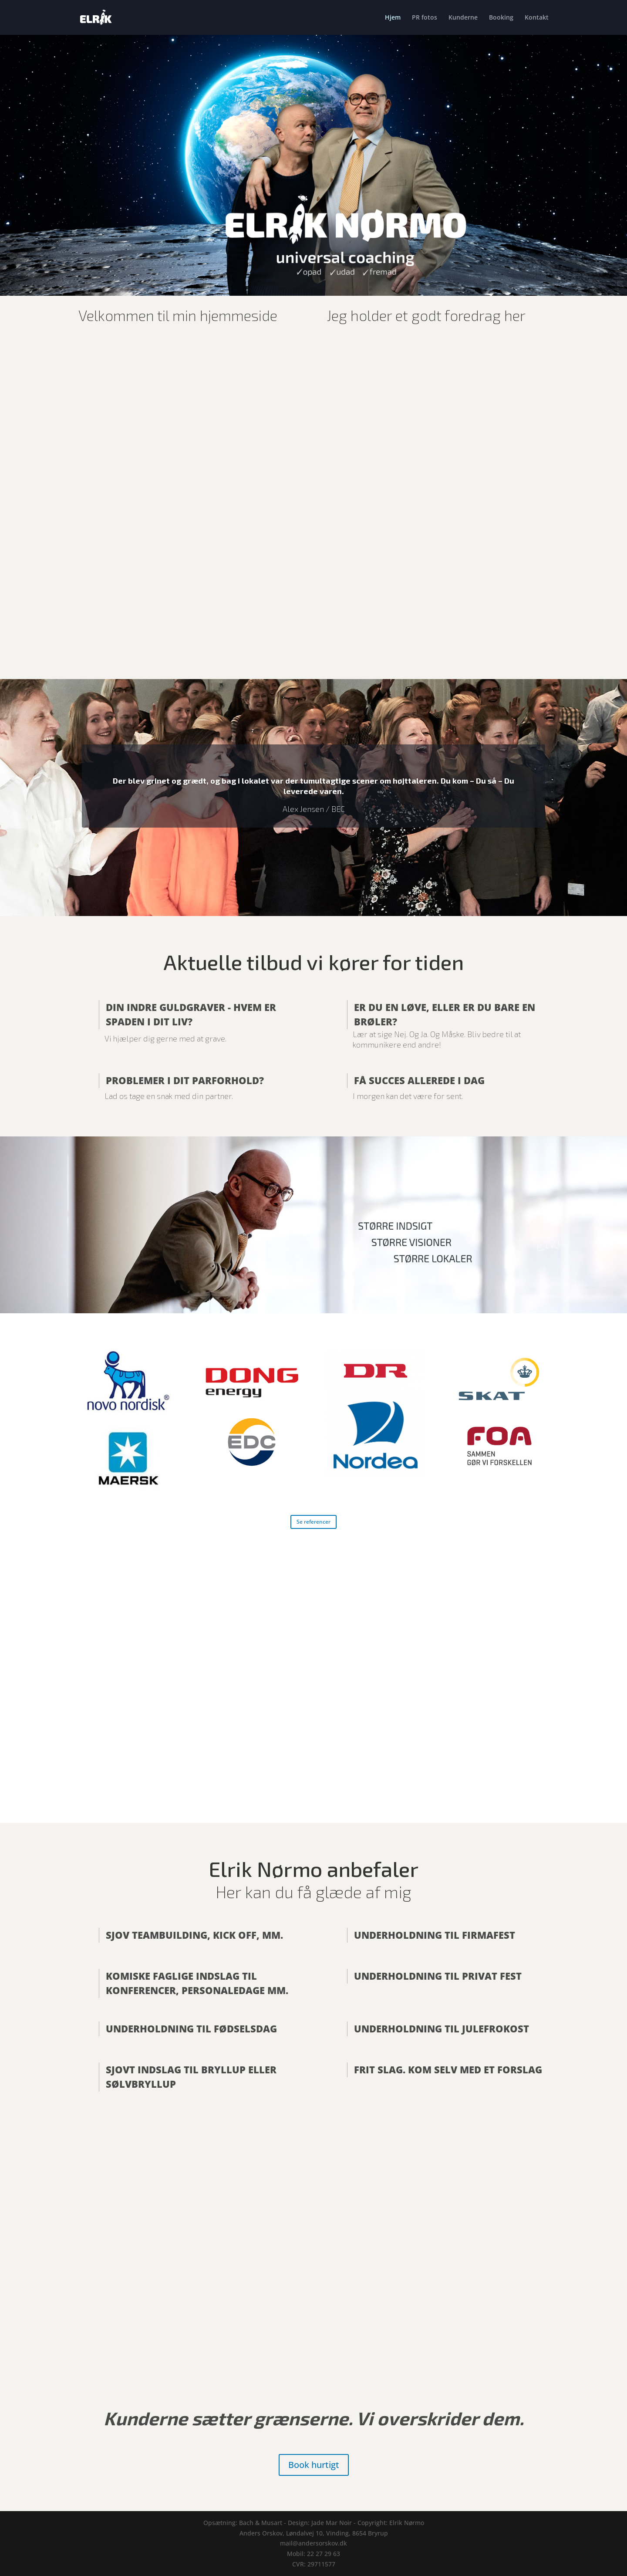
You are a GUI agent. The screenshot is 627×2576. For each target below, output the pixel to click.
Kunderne (463, 17)
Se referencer (313, 1521)
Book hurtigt (313, 2465)
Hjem (393, 17)
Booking (501, 17)
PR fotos (424, 17)
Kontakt (537, 17)
